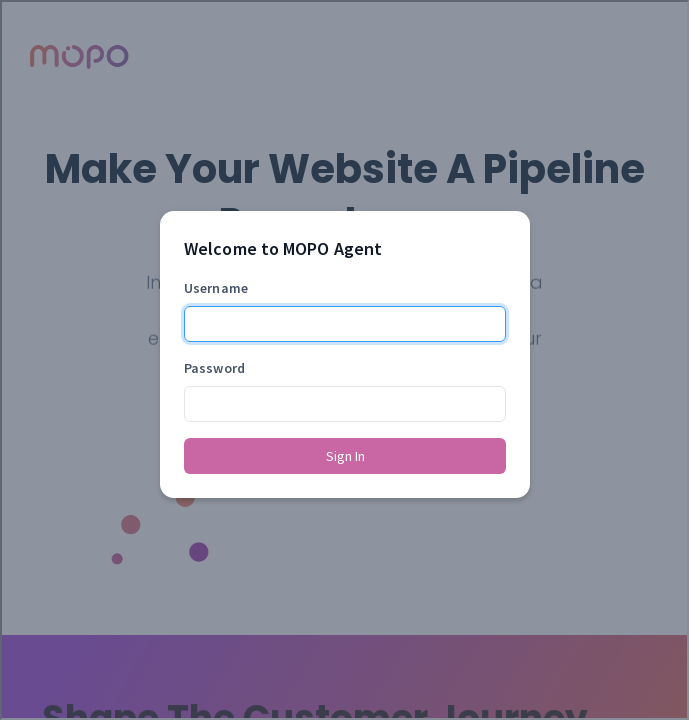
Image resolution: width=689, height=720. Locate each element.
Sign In (345, 456)
